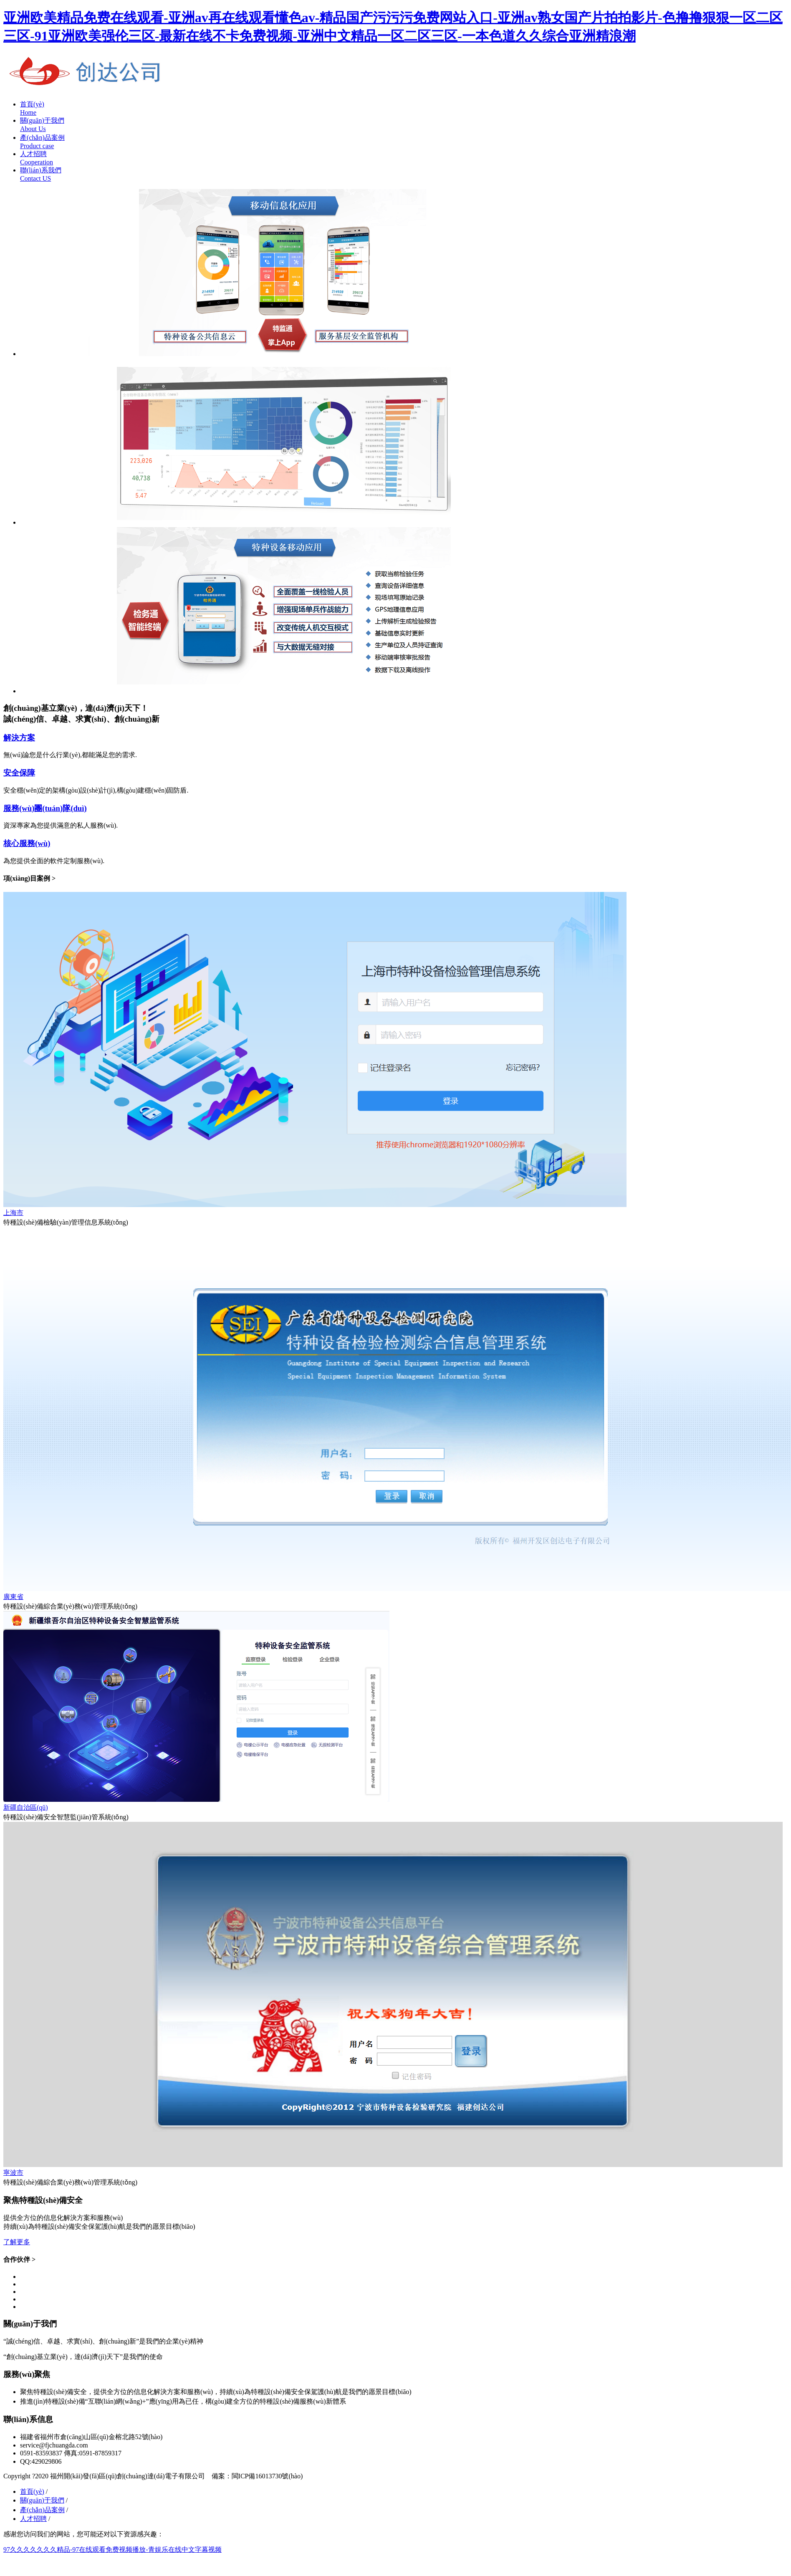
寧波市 (13, 2172)
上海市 (13, 1212)
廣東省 (13, 1596)
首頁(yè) (32, 2491)
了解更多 (16, 2241)
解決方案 (19, 737)
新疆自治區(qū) (25, 1807)
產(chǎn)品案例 (42, 2509)
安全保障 (19, 772)
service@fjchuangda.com (54, 2445)
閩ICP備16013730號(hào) (267, 2476)
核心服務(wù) (26, 843)
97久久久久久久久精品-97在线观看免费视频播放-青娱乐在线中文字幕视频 (112, 2549)
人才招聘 (33, 2518)
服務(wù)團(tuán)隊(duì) (45, 808)
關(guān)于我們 (42, 2500)
